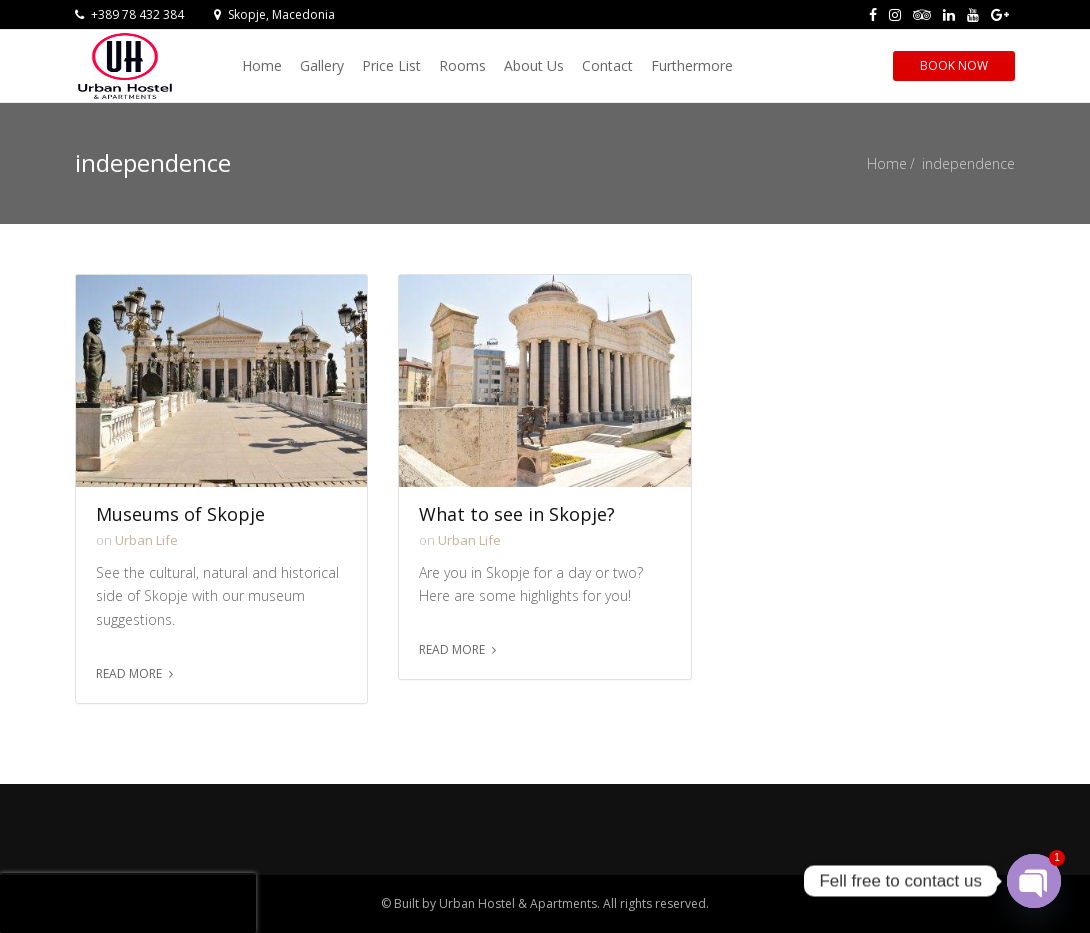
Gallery (322, 65)
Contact (607, 65)
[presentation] (128, 903)
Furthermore (692, 65)
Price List (391, 65)
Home (262, 65)
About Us (534, 65)
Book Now (954, 65)
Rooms (462, 65)
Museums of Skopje (180, 514)
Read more (129, 673)
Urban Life (146, 540)
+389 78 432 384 (129, 14)
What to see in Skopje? (517, 514)
